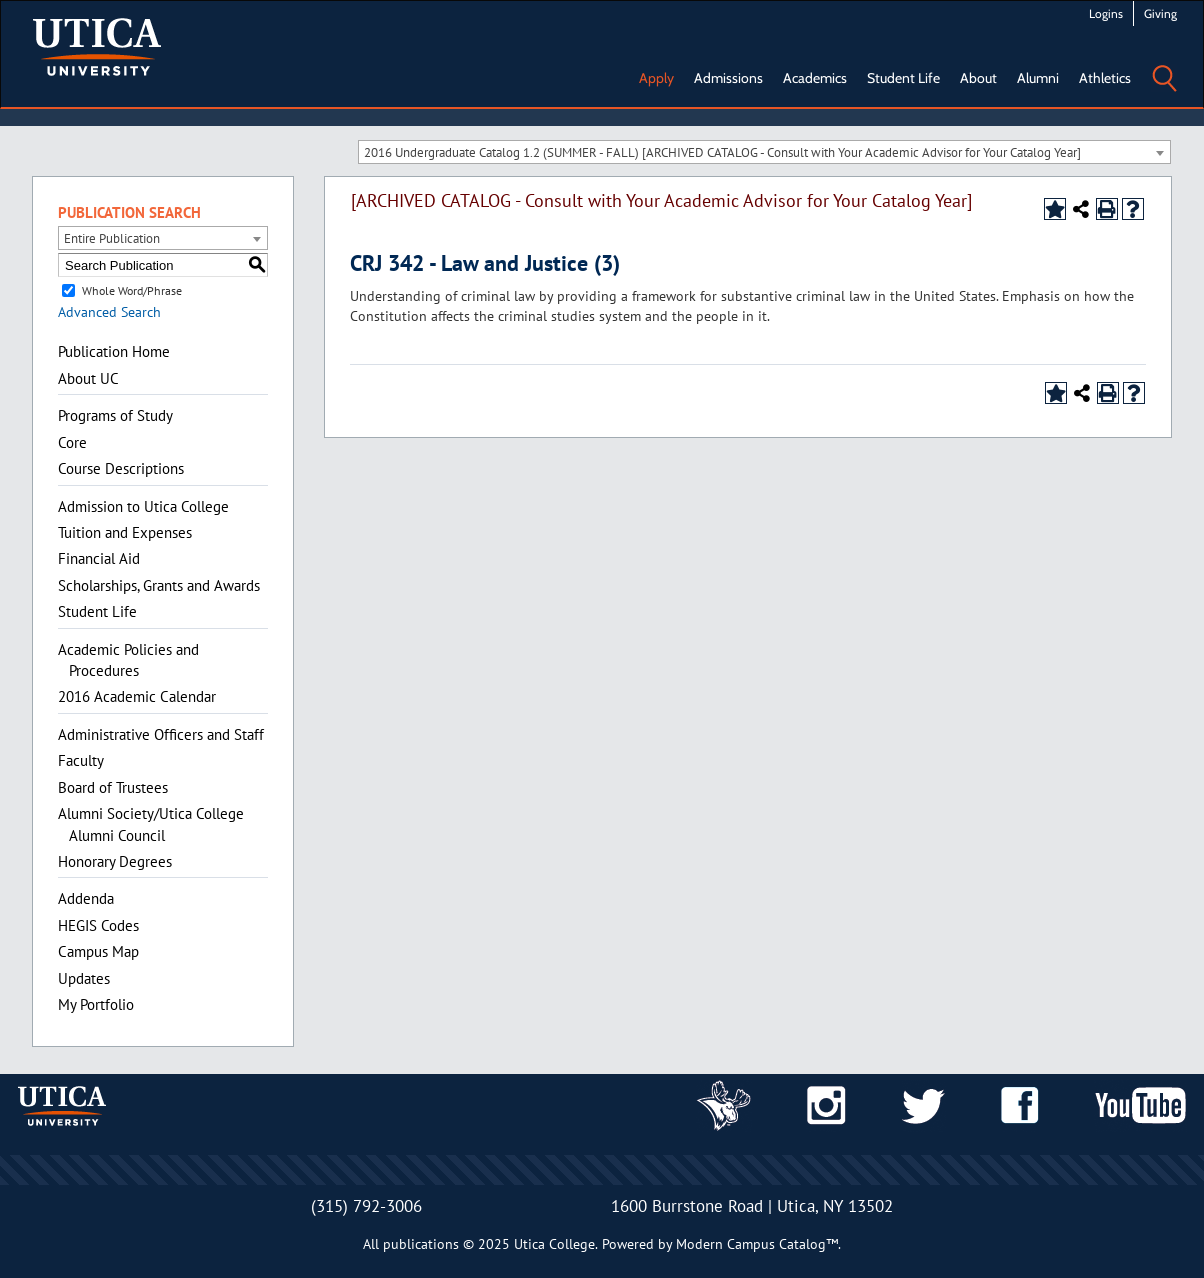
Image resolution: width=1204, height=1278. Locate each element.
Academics (815, 78)
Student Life (903, 78)
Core (72, 442)
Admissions (728, 78)
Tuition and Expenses (125, 532)
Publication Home (114, 351)
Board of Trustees (113, 787)
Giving (1160, 13)
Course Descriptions (121, 468)
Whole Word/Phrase (132, 290)
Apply (656, 78)
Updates (84, 978)
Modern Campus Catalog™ (757, 1244)
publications (421, 1244)
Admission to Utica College (143, 506)
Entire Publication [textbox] (112, 238)
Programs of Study (115, 415)
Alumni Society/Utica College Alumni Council (151, 824)
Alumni (1038, 78)
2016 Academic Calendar (137, 696)
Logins (1106, 13)
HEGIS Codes (98, 925)
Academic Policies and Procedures (128, 660)
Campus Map (98, 951)
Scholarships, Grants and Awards (159, 585)
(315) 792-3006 (366, 1206)
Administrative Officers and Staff (161, 734)
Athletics (1105, 78)
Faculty (81, 760)
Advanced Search (109, 312)
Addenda (86, 898)
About (978, 78)
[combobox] (764, 152)
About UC (88, 378)
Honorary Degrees (115, 861)
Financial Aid (99, 558)
